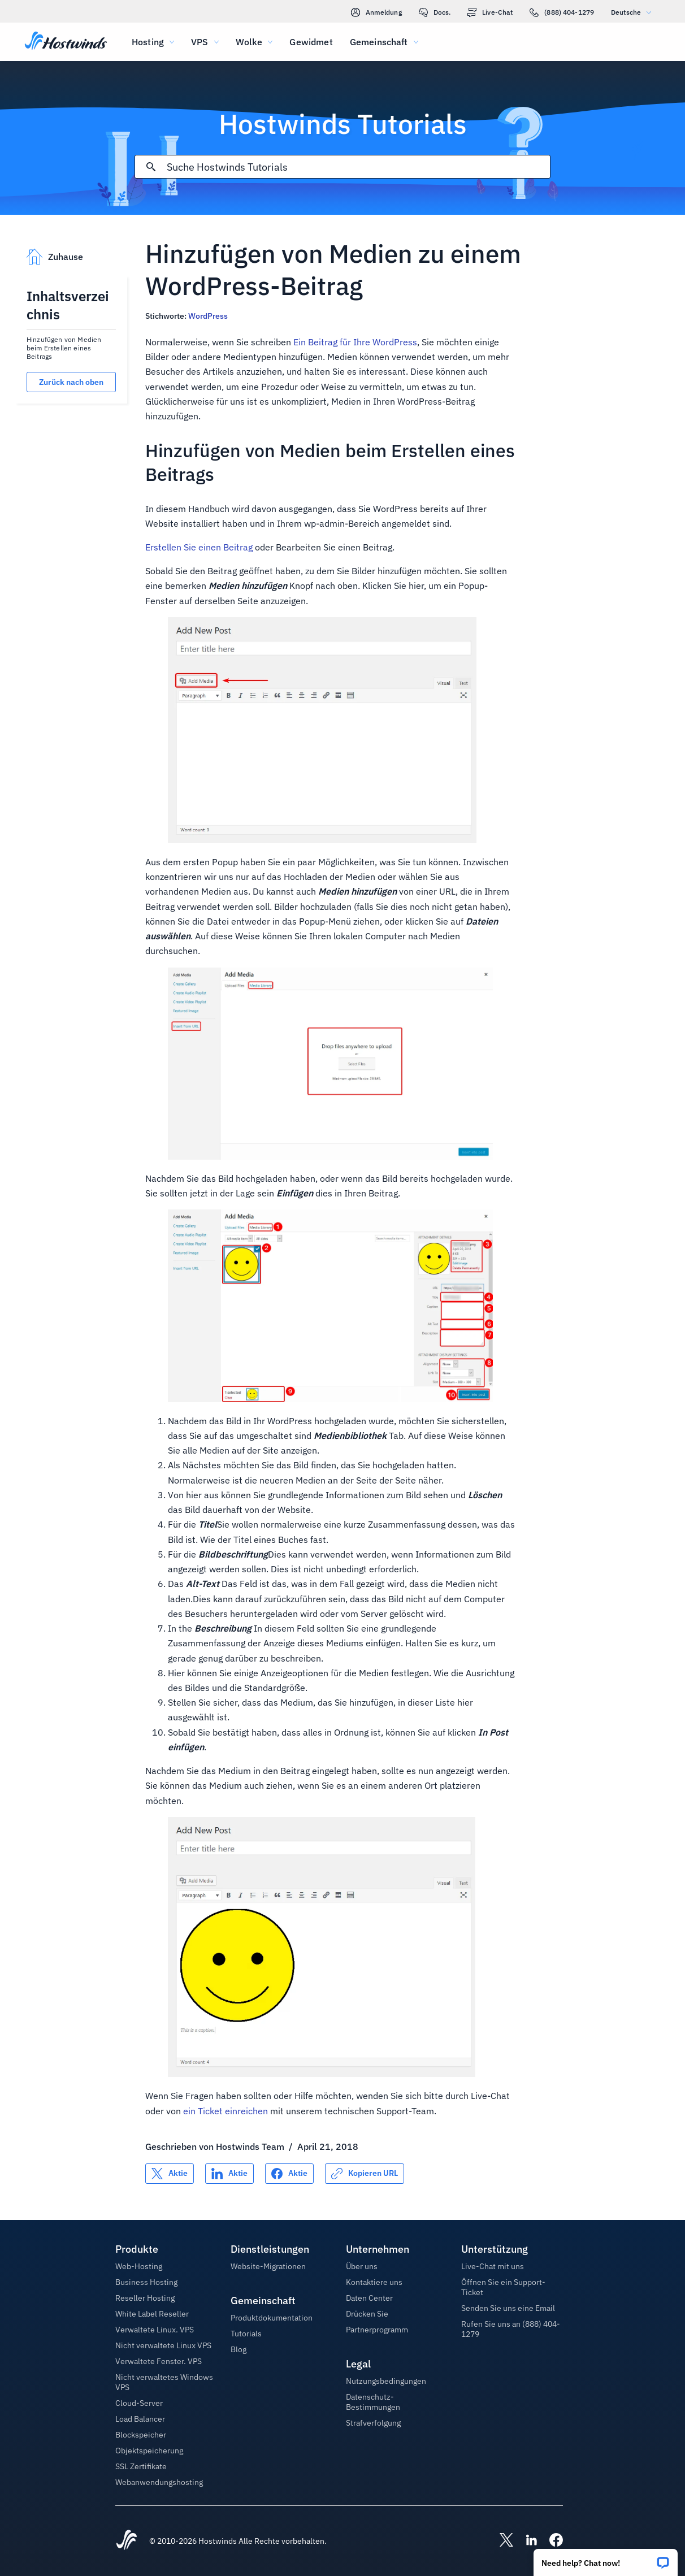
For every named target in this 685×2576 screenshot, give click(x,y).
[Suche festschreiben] (151, 166)
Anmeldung (376, 12)
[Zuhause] (66, 41)
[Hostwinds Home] (126, 2541)
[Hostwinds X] (500, 2541)
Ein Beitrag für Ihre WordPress (355, 342)
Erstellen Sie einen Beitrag (199, 547)
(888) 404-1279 (562, 12)
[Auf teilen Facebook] (289, 2173)
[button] (605, 2559)
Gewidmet (310, 41)
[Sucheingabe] (358, 167)
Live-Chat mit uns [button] (492, 2266)
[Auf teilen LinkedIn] (229, 2173)
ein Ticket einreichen (225, 2111)
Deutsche (634, 12)
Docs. (435, 12)
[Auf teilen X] (169, 2173)
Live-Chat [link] (490, 12)
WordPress (208, 316)
